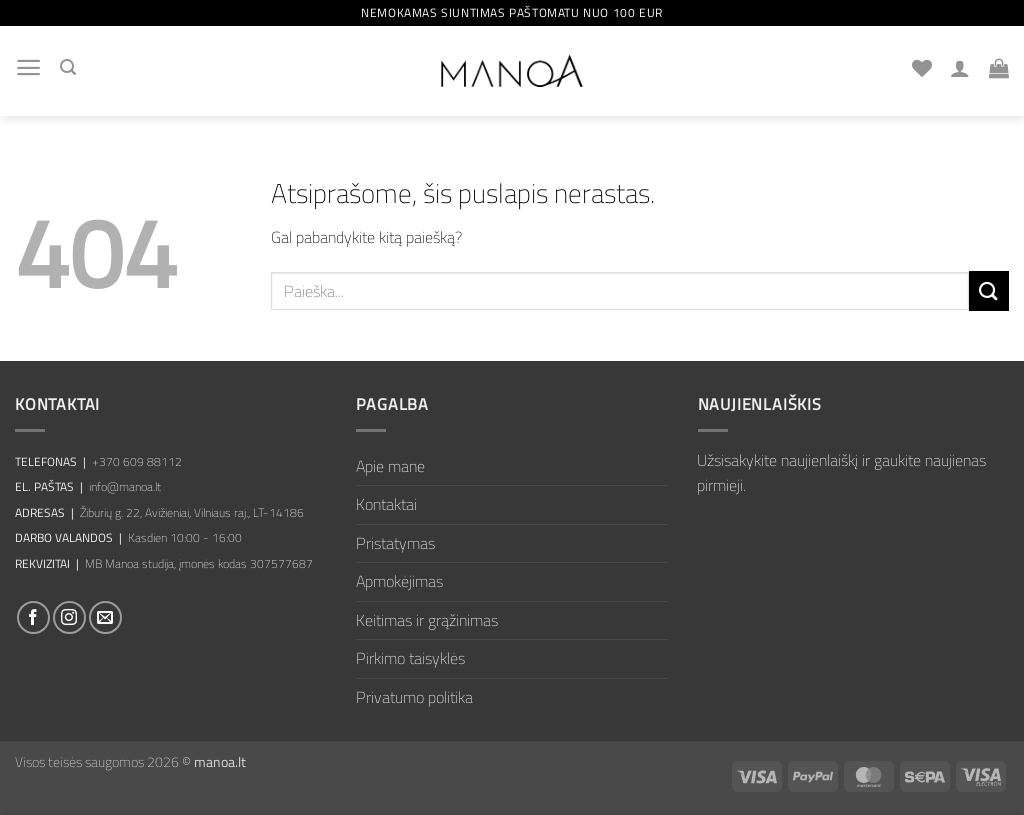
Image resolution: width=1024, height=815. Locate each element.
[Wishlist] (922, 68)
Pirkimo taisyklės (410, 658)
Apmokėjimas (399, 581)
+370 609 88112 (137, 461)
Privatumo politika (414, 697)
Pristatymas (395, 543)
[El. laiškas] (105, 617)
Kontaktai (386, 504)
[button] (28, 67)
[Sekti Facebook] (33, 617)
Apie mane (390, 466)
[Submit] (989, 290)
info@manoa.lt (125, 486)
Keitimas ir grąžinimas (427, 620)
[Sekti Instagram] (69, 617)
